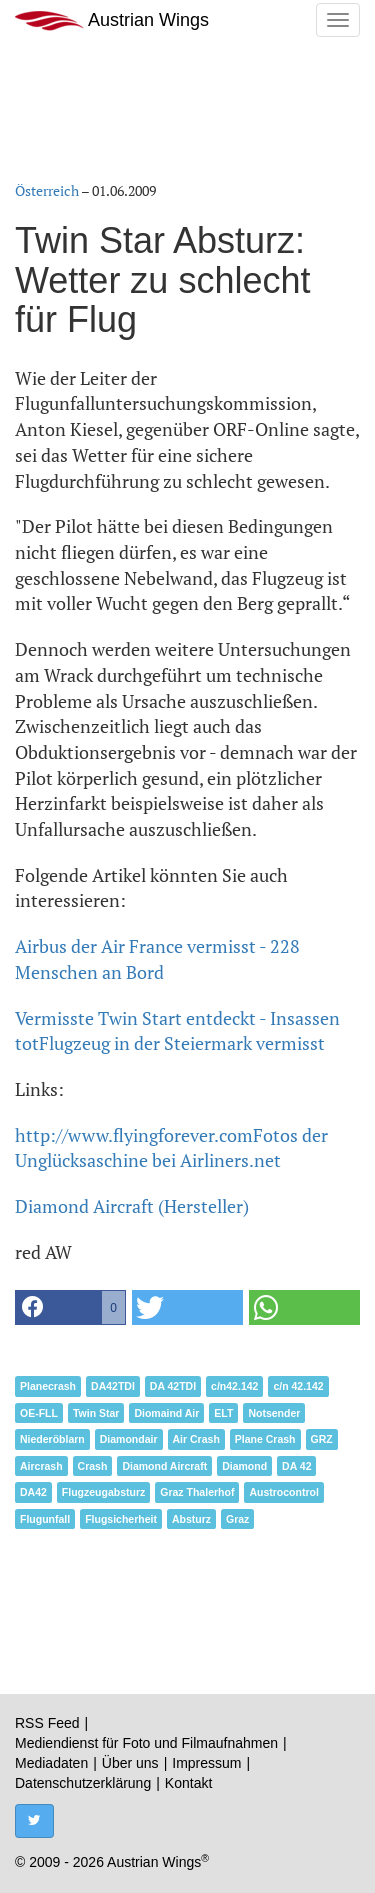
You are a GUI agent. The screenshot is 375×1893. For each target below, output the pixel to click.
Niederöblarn (52, 1439)
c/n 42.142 (298, 1386)
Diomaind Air (166, 1413)
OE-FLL (39, 1413)
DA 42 (296, 1466)
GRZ (322, 1439)
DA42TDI (113, 1386)
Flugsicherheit (121, 1519)
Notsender (274, 1413)
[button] (70, 1307)
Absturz (191, 1519)
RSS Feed (47, 1723)
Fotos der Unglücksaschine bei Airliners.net (171, 1148)
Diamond (244, 1466)
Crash (93, 1466)
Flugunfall (45, 1519)
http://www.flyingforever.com (134, 1135)
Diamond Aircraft (164, 1466)
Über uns (130, 1763)
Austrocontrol (283, 1492)
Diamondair (129, 1439)
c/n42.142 (234, 1386)
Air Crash (196, 1439)
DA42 (33, 1492)
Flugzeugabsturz (103, 1492)
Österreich (47, 190)
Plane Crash (265, 1439)
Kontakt (188, 1783)
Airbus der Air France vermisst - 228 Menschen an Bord (157, 959)
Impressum (206, 1763)
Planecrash (48, 1386)
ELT (223, 1413)
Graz (237, 1519)
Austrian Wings (112, 20)
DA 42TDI (173, 1386)
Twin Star (96, 1413)
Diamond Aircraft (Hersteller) (132, 1206)
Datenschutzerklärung (83, 1783)
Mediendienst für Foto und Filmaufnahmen (146, 1743)
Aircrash (41, 1466)
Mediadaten (51, 1763)
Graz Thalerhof (197, 1492)
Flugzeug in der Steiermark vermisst (182, 1043)
